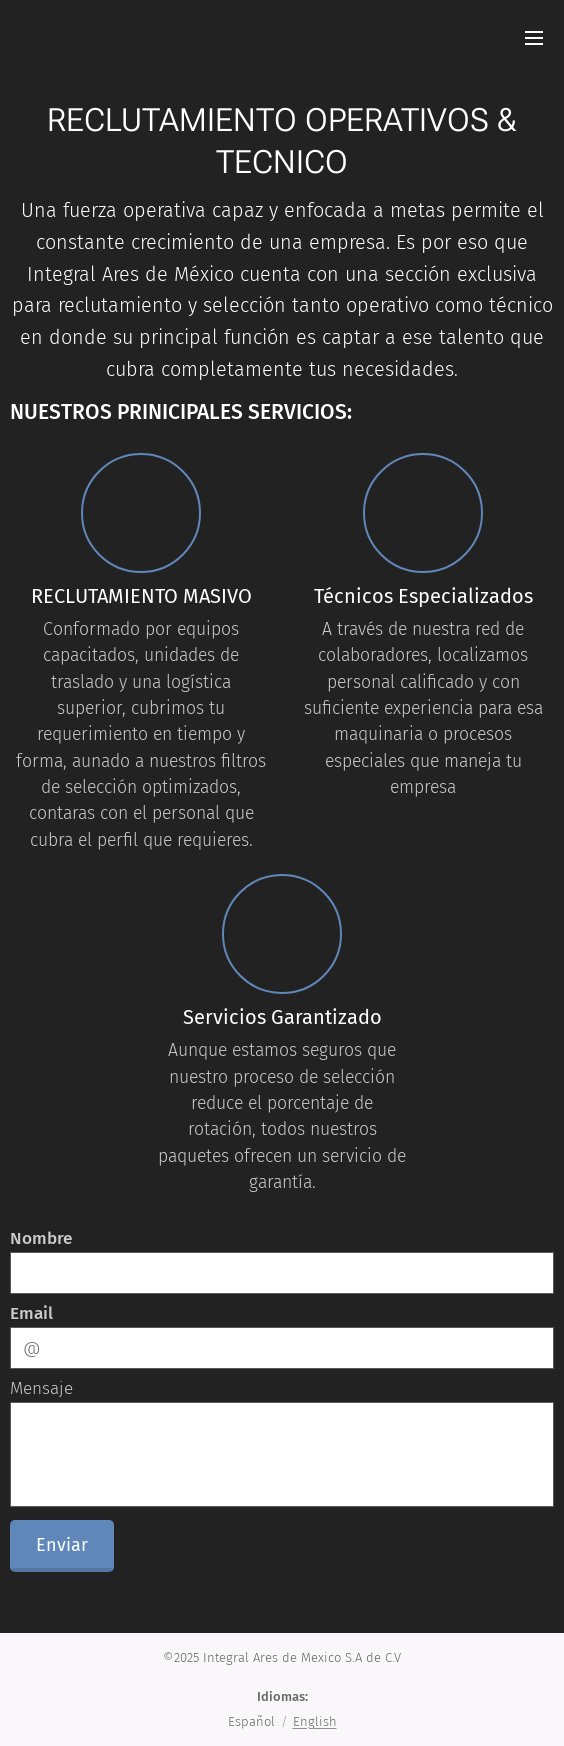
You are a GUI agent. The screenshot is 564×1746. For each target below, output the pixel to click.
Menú (534, 38)
